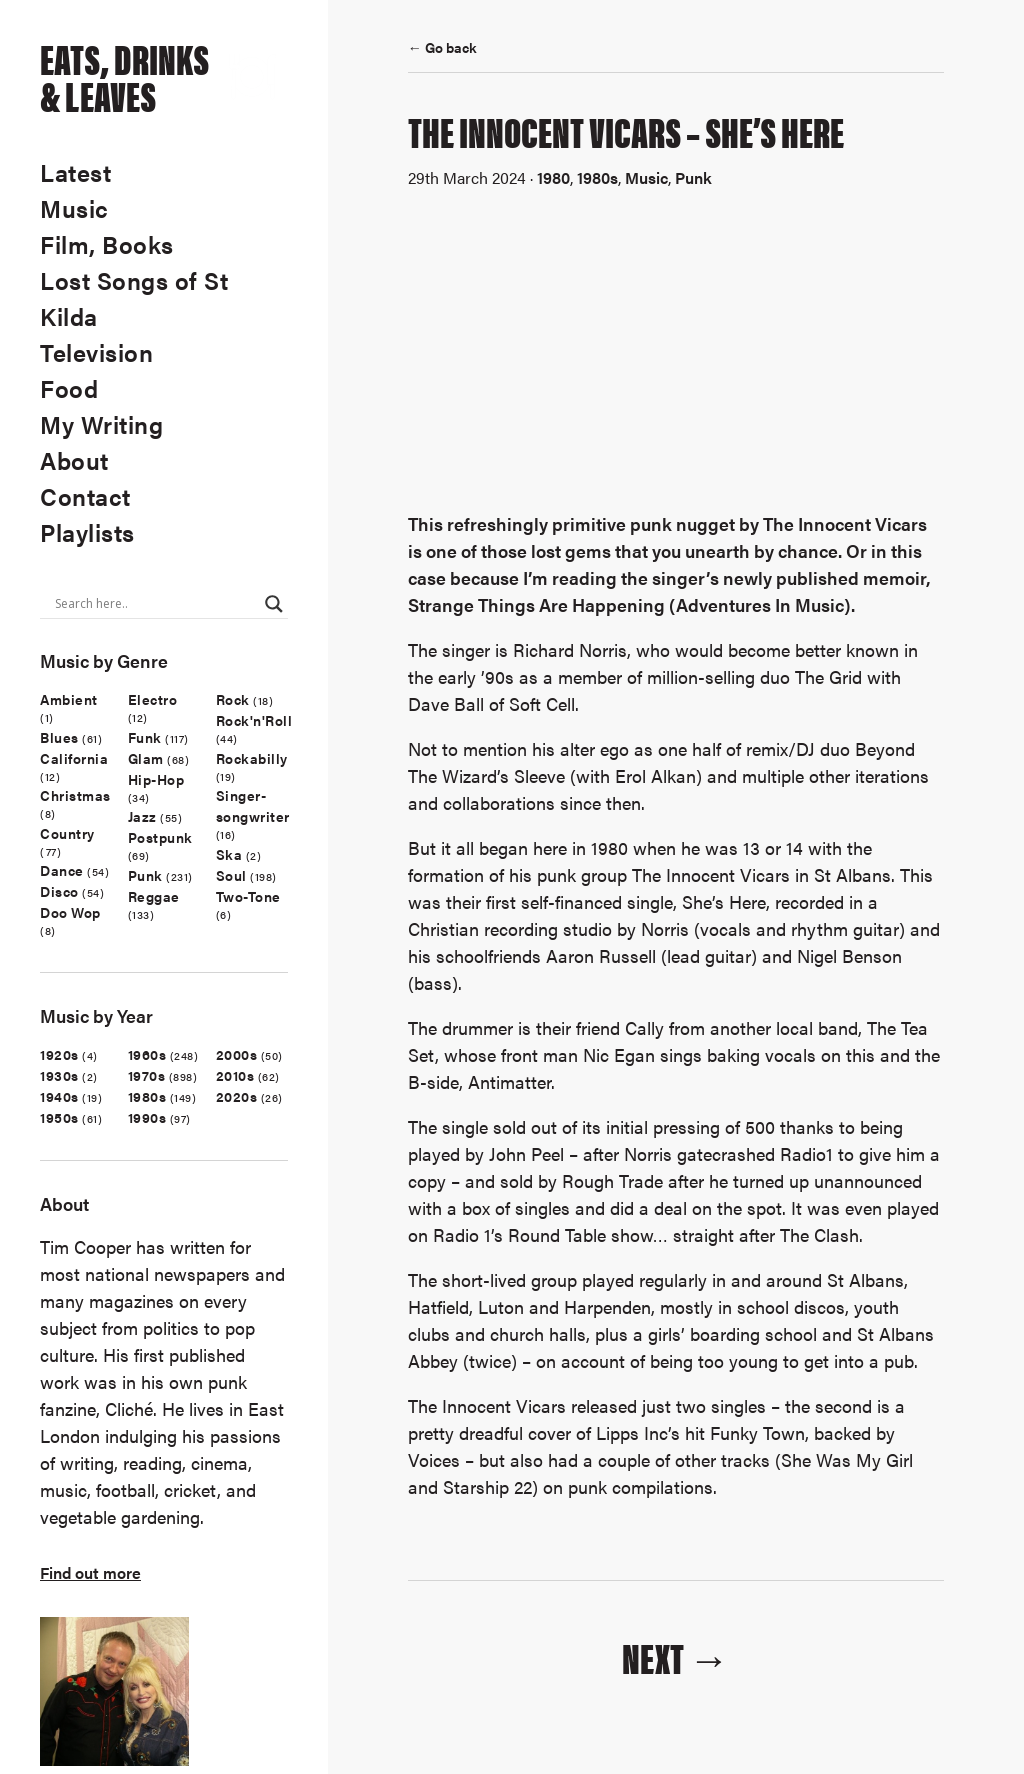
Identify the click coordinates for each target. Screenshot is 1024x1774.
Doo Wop (70, 912)
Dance (62, 870)
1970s (147, 1075)
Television (96, 352)
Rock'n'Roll (254, 720)
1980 (553, 177)
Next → (676, 1657)
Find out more (90, 1572)
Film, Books (107, 244)
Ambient (69, 699)
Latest (75, 172)
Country (67, 833)
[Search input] (155, 604)
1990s (147, 1117)
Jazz (142, 816)
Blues (59, 737)
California (74, 758)
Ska (229, 854)
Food (69, 388)
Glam (146, 758)
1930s (59, 1075)
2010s (235, 1075)
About (74, 460)
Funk (145, 737)
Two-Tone (248, 896)
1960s (147, 1054)
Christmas (75, 795)
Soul (231, 875)
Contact (85, 496)
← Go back (442, 47)
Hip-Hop (156, 779)
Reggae (154, 896)
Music (74, 208)
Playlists (87, 532)
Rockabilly (252, 758)
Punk (145, 875)
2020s (237, 1096)
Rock (233, 699)
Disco (59, 891)
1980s (147, 1096)
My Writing (101, 424)
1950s (59, 1117)
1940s (59, 1096)
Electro (153, 699)
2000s (237, 1054)
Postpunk (160, 837)
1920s (59, 1054)
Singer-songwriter (253, 805)
